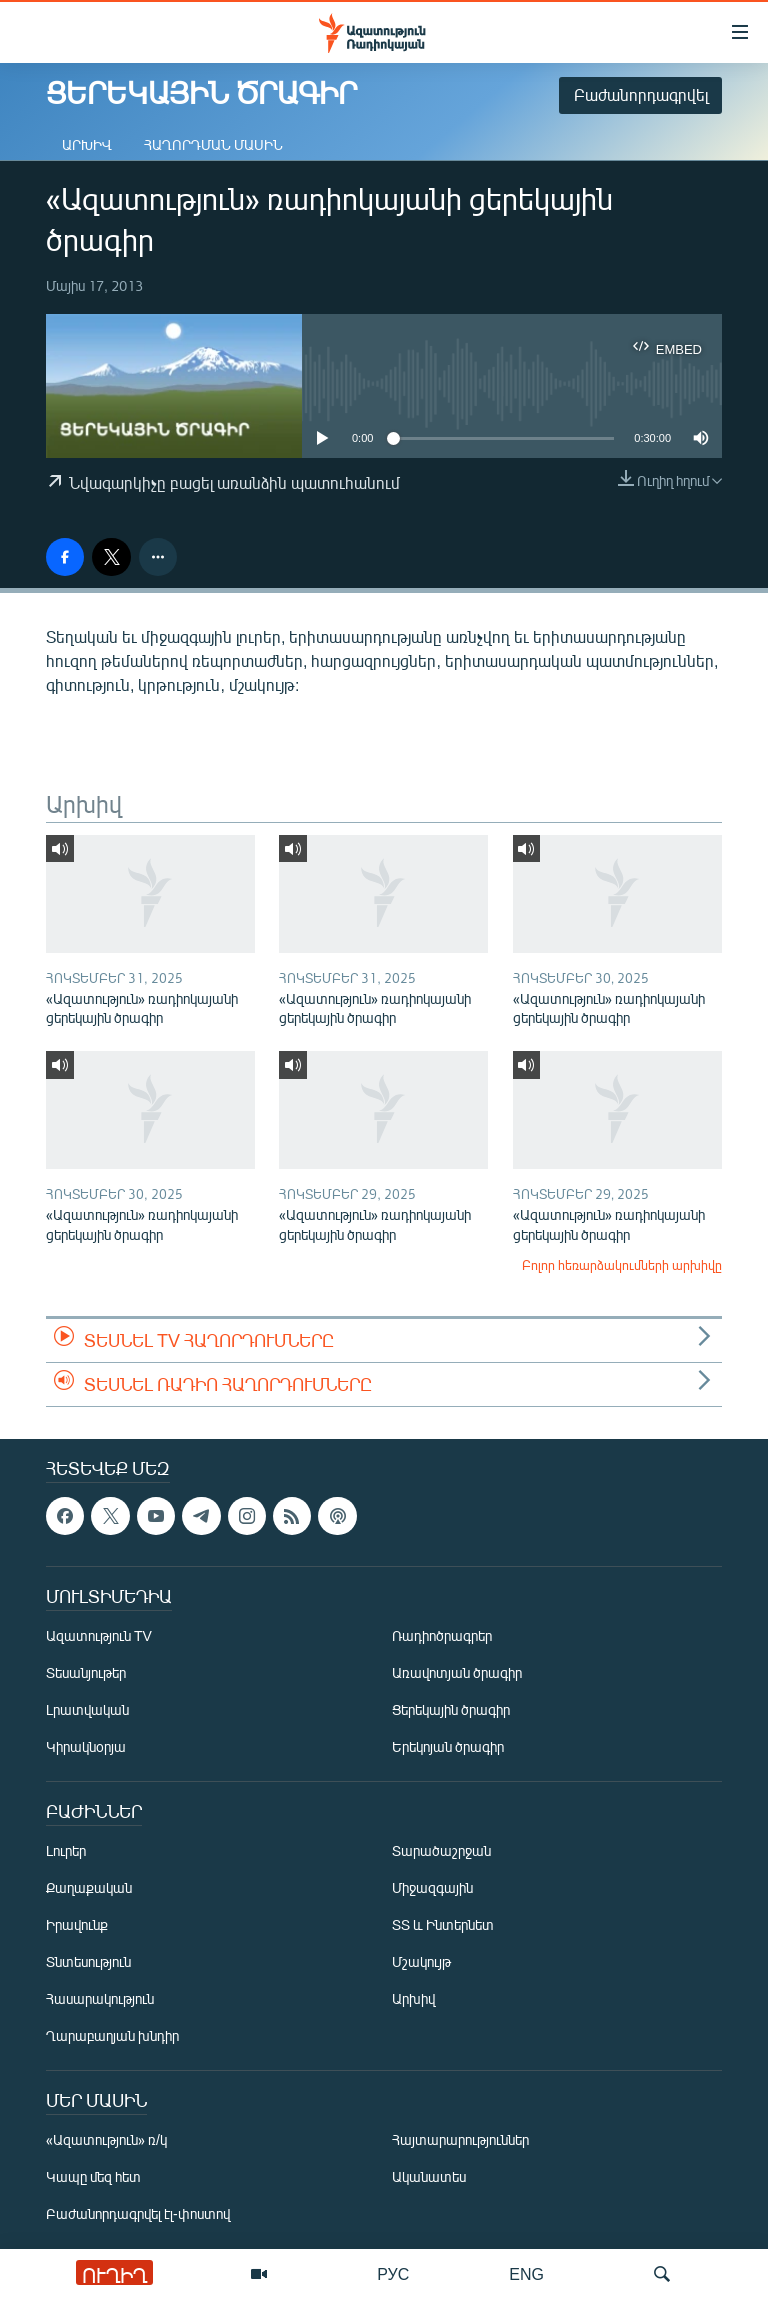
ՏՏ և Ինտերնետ (443, 1924)
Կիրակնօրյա (86, 1746)
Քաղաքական (89, 1887)
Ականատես (429, 2176)
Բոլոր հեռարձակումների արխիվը (622, 1265)
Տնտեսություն (88, 1961)
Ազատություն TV (99, 1635)
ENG (526, 2273)
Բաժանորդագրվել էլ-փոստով (138, 2213)
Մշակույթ (421, 1961)
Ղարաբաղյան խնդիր (112, 2035)
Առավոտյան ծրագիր (457, 1672)
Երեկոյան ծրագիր (448, 1746)
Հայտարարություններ (460, 2139)
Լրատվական (87, 1709)
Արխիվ (87, 144)
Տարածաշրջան (441, 1850)
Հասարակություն (100, 1998)
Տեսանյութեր (86, 1672)
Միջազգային (432, 1887)
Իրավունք (77, 1924)
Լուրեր (66, 1850)
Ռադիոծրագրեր (442, 1635)
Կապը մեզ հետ (93, 2176)
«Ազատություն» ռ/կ (106, 2139)
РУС (393, 2273)
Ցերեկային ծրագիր (451, 1709)
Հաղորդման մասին (213, 144)
